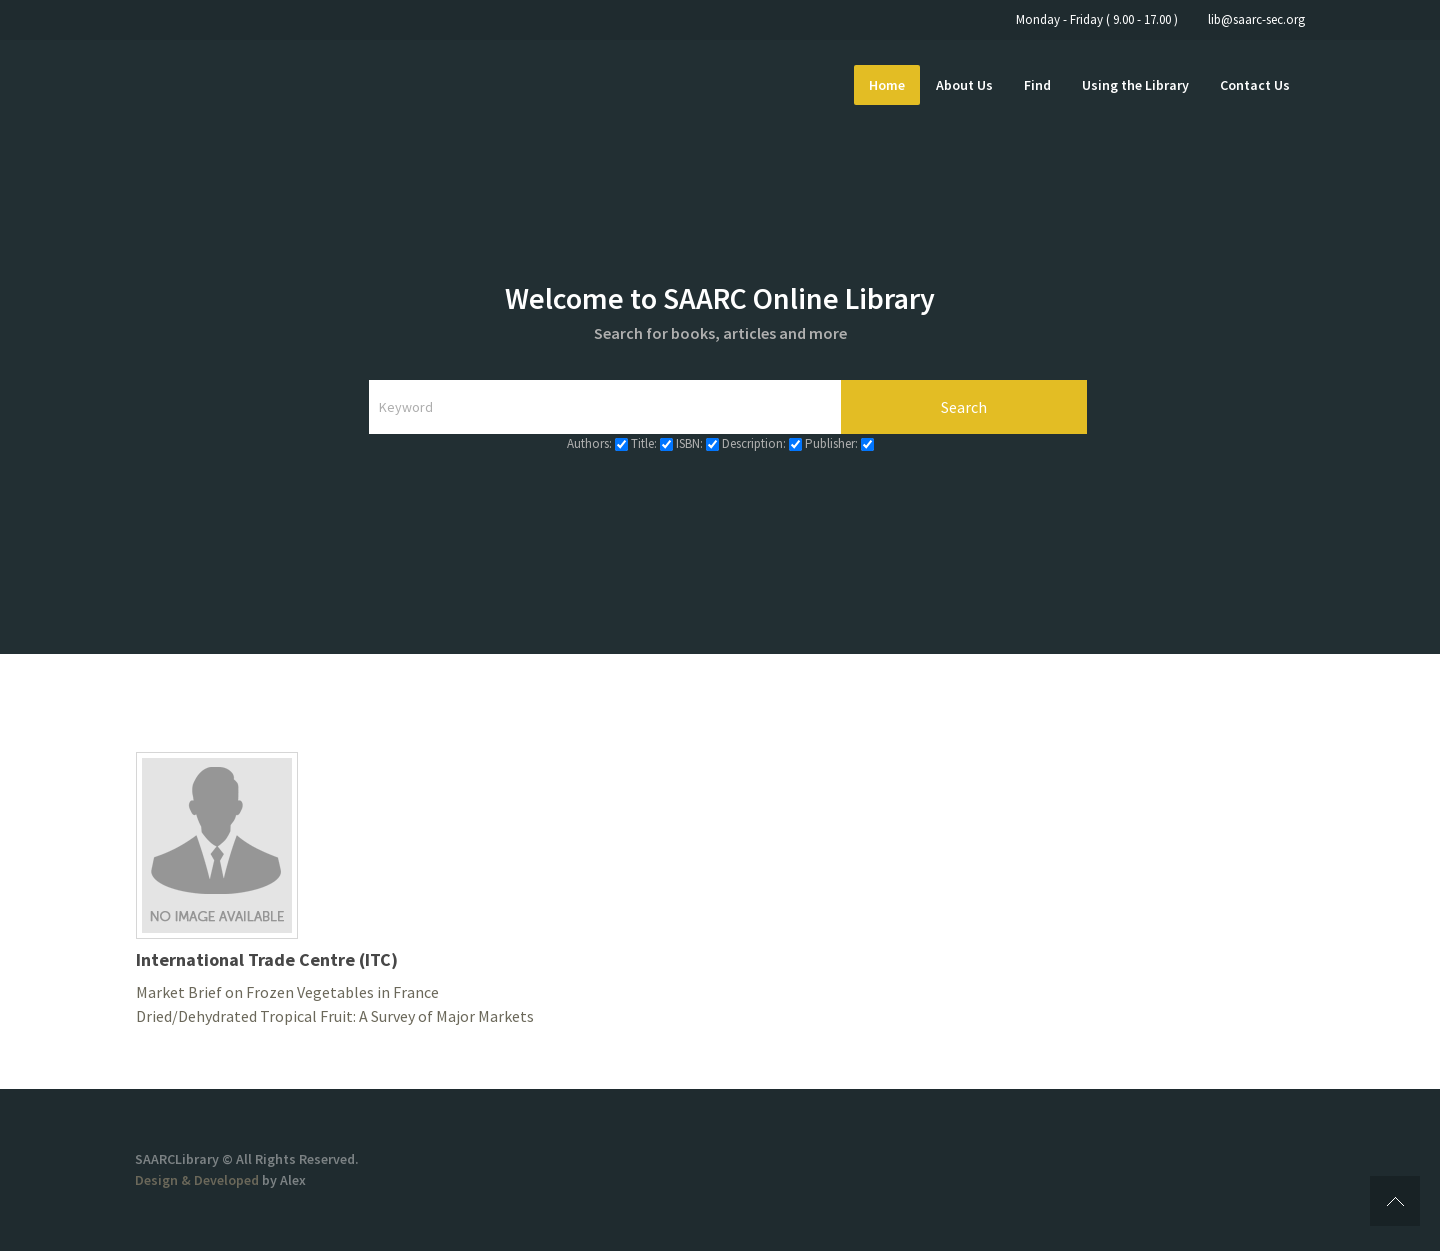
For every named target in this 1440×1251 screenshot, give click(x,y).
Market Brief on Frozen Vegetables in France (287, 992)
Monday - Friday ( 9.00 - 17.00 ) (1097, 19)
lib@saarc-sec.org (1256, 19)
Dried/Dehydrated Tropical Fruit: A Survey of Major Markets (335, 1016)
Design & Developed (198, 1180)
